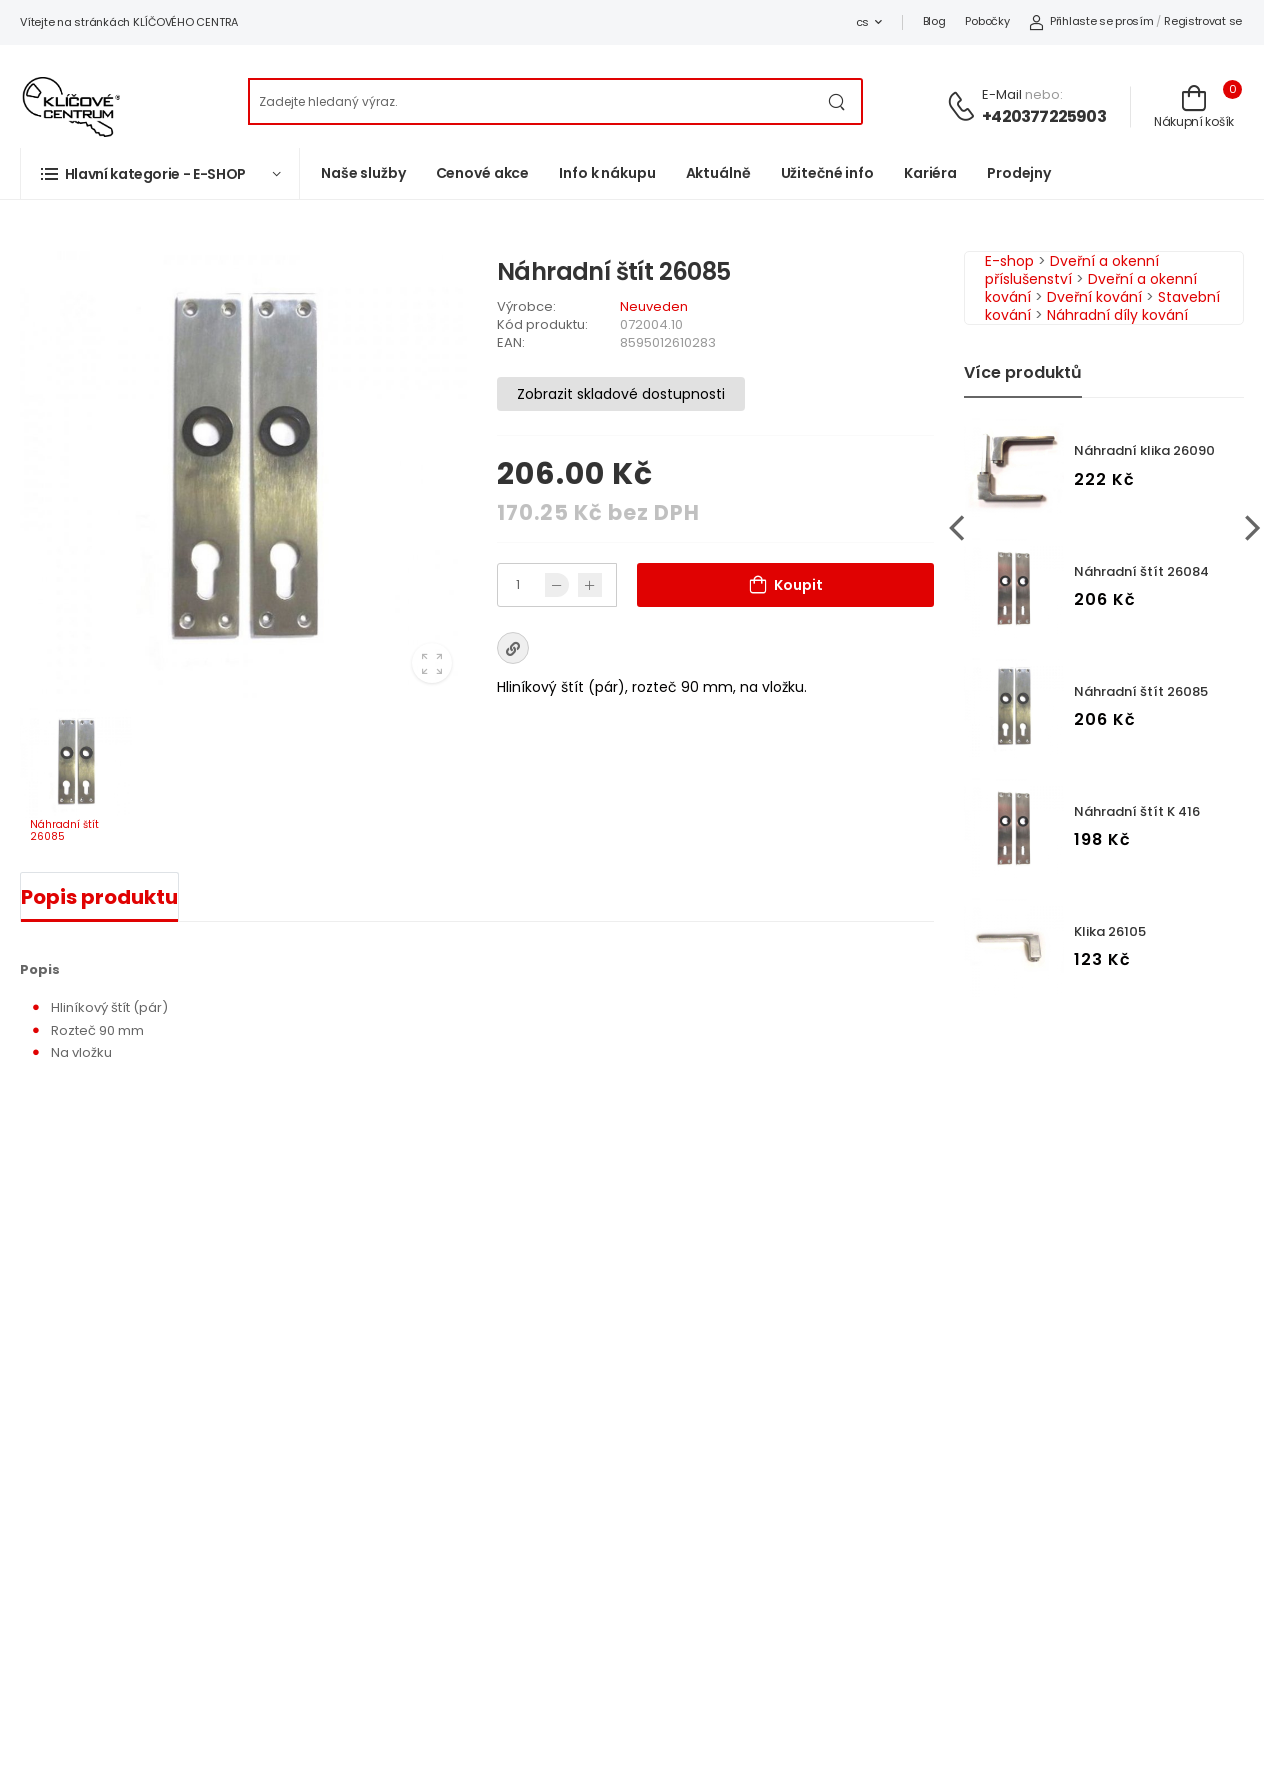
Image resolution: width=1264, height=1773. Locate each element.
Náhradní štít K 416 (1137, 811)
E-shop (1009, 261)
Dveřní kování (1094, 297)
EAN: (511, 342)
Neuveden (654, 306)
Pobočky (987, 21)
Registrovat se (1203, 21)
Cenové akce (483, 173)
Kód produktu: (542, 324)
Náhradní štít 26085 (1141, 691)
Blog (934, 21)
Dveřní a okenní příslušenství (1072, 270)
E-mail (1002, 94)
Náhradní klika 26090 (1144, 450)
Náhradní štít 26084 (1141, 571)
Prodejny (1019, 173)
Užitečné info (827, 173)
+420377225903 (1044, 116)
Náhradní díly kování (1117, 315)
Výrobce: (526, 306)
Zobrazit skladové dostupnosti (621, 394)
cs (862, 22)
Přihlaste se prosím (1091, 21)
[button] (160, 173)
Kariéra (930, 173)
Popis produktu (99, 897)
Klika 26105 (1110, 931)
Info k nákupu (607, 173)
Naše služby (363, 173)
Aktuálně (718, 173)
